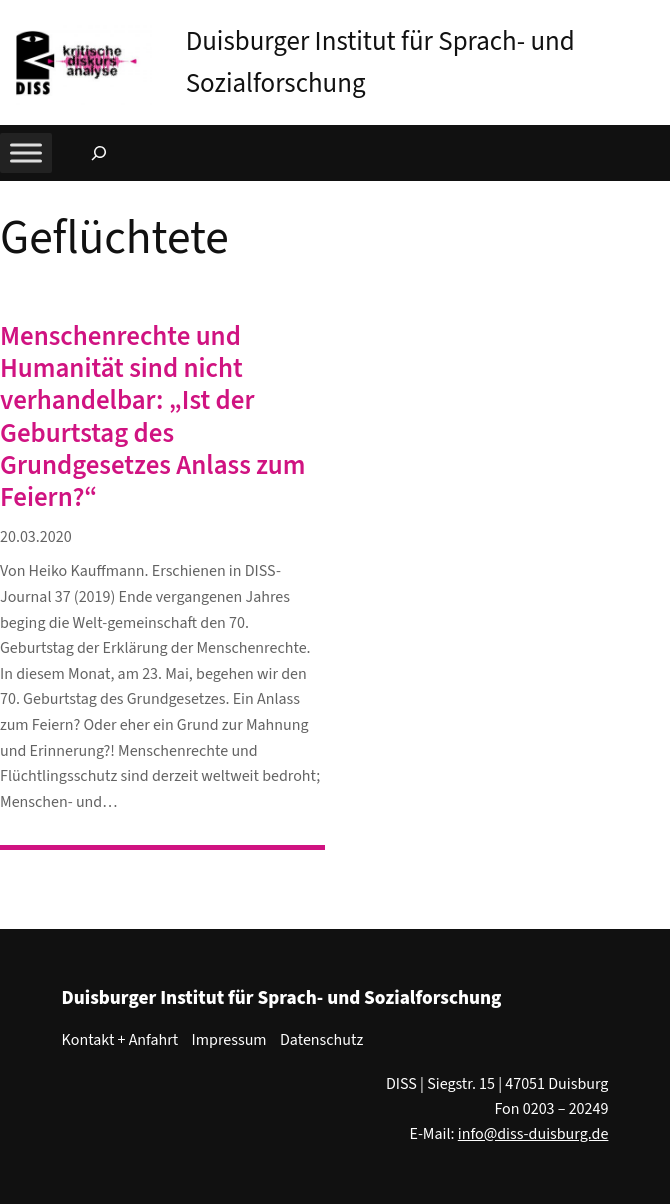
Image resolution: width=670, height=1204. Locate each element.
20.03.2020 (36, 537)
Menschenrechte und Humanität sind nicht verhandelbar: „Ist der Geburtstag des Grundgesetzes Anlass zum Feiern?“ (152, 418)
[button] (655, 19)
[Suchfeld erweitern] (99, 153)
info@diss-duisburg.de (533, 1134)
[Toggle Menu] (26, 153)
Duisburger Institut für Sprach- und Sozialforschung (282, 998)
